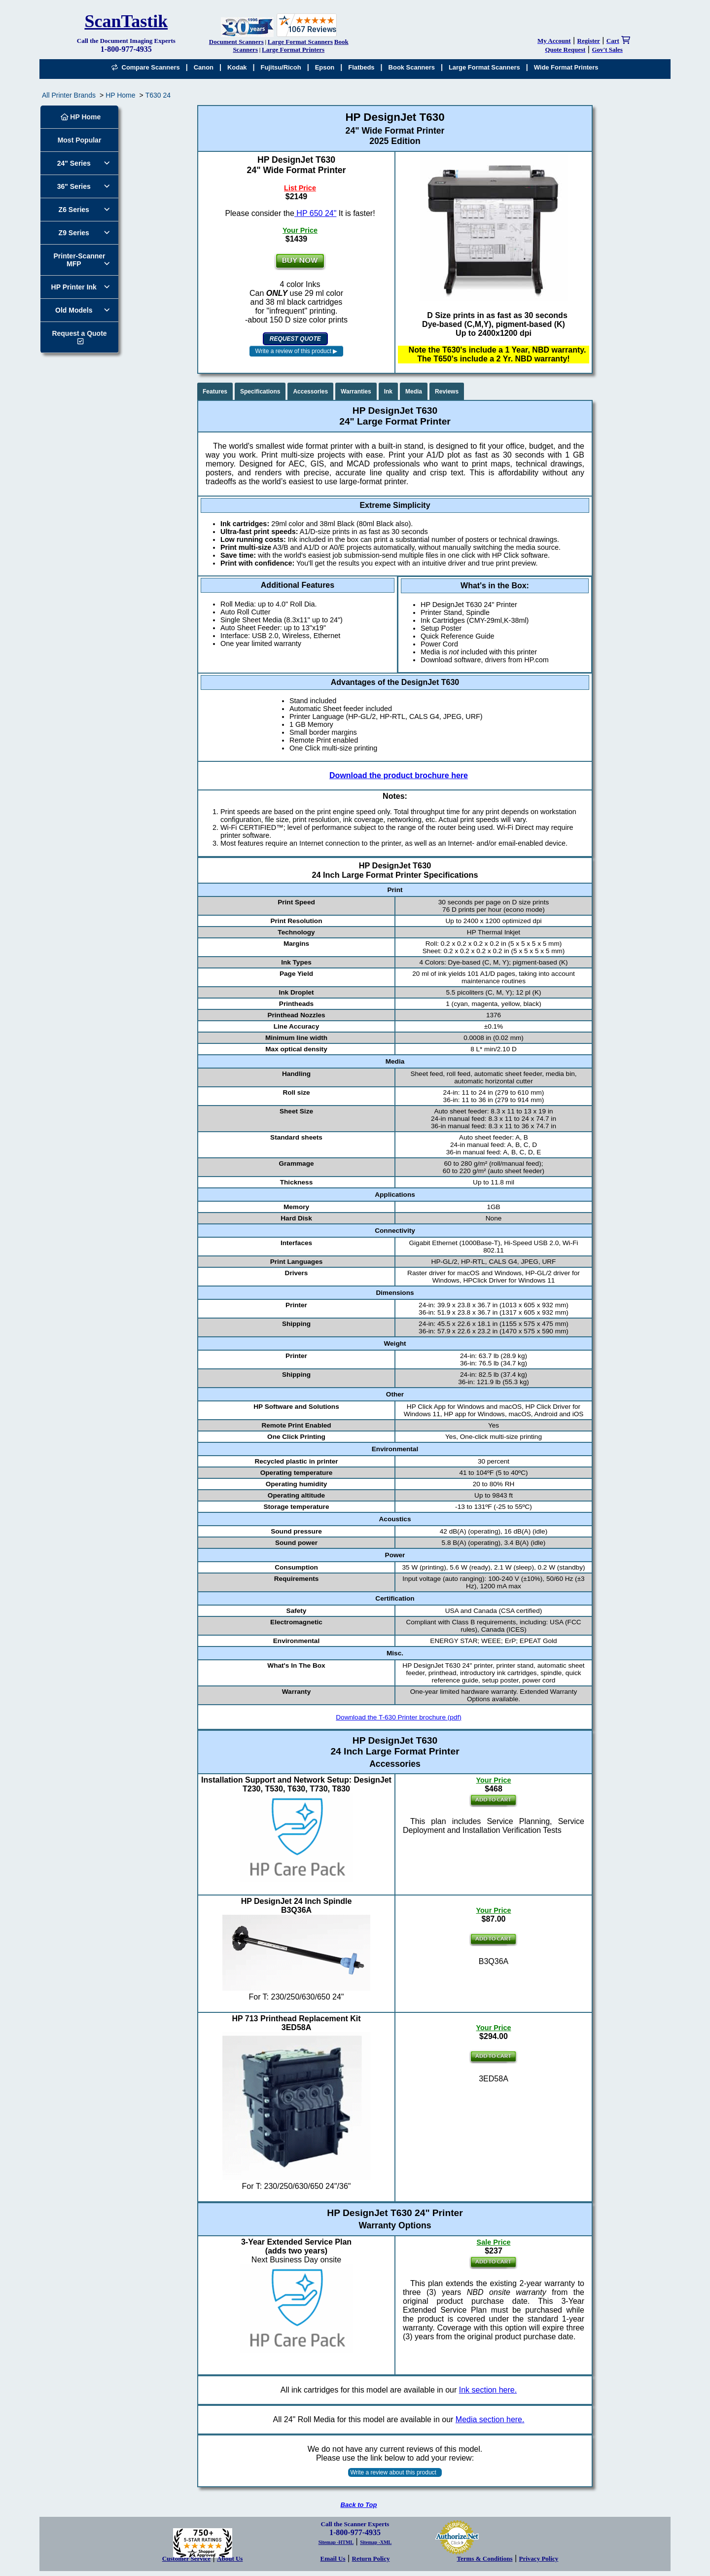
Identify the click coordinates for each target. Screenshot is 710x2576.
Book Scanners (412, 67)
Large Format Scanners (300, 41)
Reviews (447, 391)
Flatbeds (361, 67)
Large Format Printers (293, 49)
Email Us (333, 2558)
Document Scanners (236, 41)
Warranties (356, 391)
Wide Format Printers (566, 67)
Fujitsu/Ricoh (281, 67)
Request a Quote (79, 333)
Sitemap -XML (375, 2542)
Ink (388, 391)
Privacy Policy (539, 2558)
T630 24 (158, 95)
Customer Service (186, 2558)
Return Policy (371, 2558)
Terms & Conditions (485, 2558)
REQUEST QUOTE (295, 338)
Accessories (310, 391)
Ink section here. (488, 2390)
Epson (325, 67)
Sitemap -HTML (336, 2542)
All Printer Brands (69, 95)
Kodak (237, 67)
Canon (203, 67)
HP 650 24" (315, 213)
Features (215, 391)
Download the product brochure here (398, 775)
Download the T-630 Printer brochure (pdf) (398, 1717)
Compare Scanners (145, 67)
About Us (230, 2558)
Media (413, 391)
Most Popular (80, 140)
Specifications (260, 391)
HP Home (120, 95)
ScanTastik (126, 21)
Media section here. (490, 2419)
